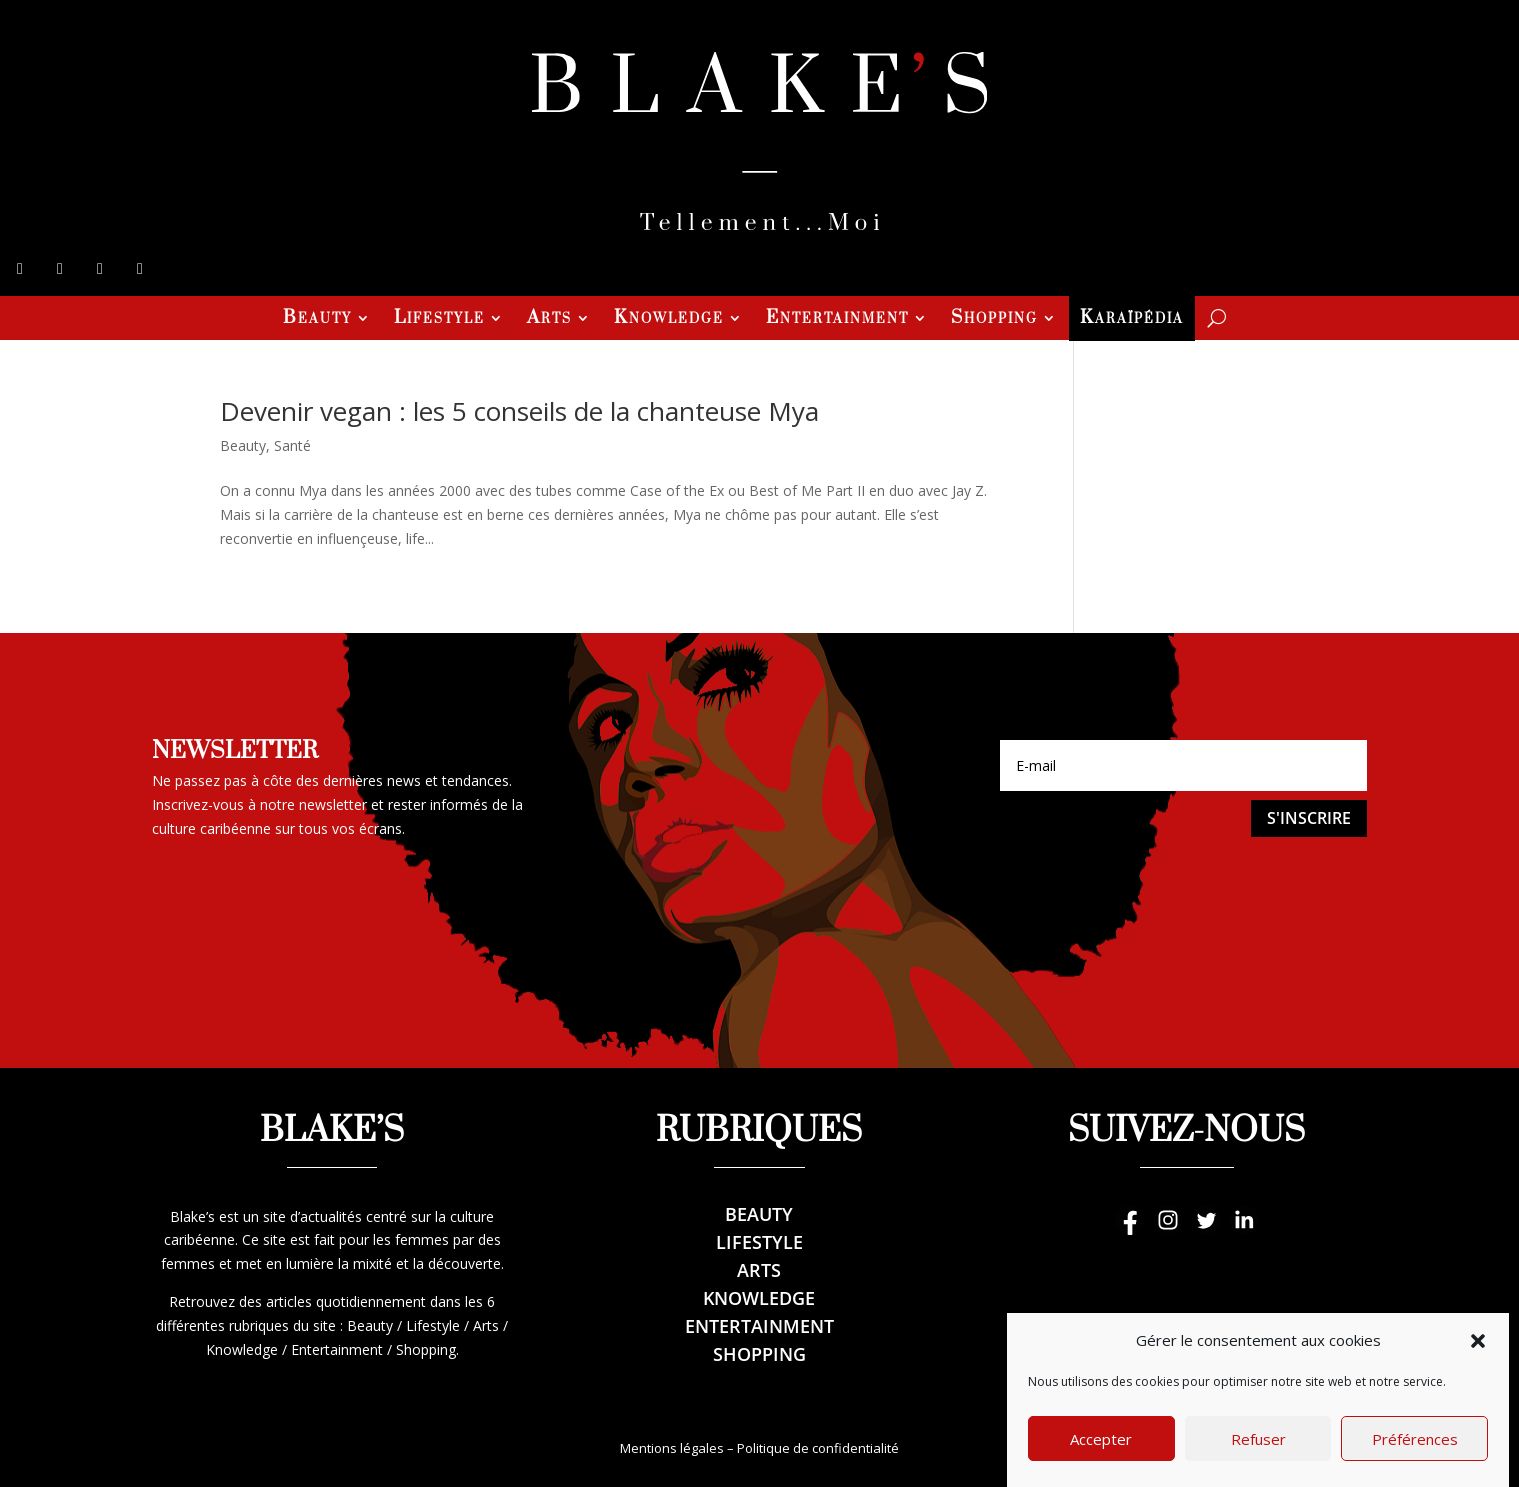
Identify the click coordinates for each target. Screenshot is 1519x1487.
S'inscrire (1309, 818)
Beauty (317, 320)
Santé (292, 445)
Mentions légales (672, 1448)
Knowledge (669, 320)
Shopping (994, 320)
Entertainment (837, 320)
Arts (549, 320)
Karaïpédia (1132, 320)
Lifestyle (439, 320)
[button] (1478, 1359)
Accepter (1101, 1457)
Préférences (1415, 1457)
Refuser (1258, 1457)
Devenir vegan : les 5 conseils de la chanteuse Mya (519, 411)
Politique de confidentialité (818, 1448)
